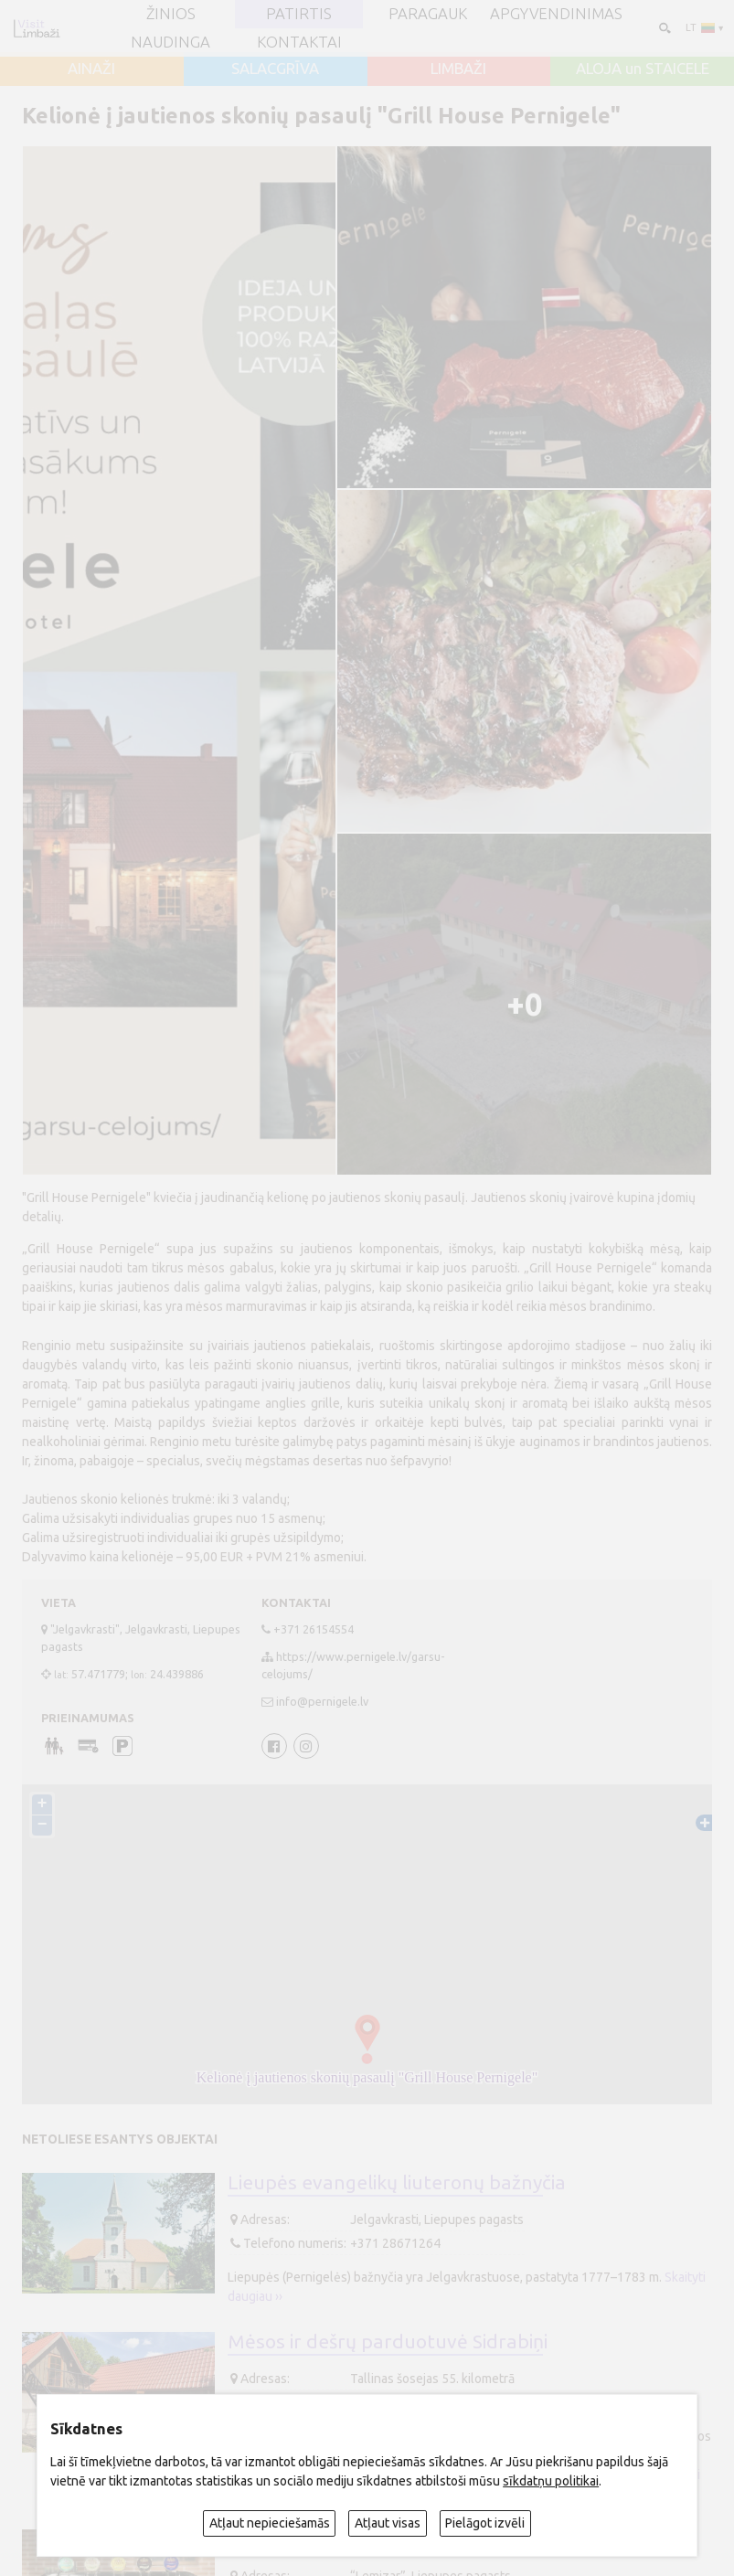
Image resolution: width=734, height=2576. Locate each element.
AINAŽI (91, 69)
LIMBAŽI (458, 69)
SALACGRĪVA (275, 69)
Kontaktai (299, 42)
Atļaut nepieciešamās (269, 2523)
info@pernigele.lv (322, 1701)
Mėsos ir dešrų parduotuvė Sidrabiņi (388, 2341)
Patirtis (299, 14)
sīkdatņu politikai (551, 2481)
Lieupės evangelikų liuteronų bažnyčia (397, 2182)
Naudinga (170, 42)
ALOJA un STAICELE (642, 69)
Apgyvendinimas (556, 14)
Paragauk (427, 14)
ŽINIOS (171, 14)
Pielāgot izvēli (485, 2523)
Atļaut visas (387, 2523)
